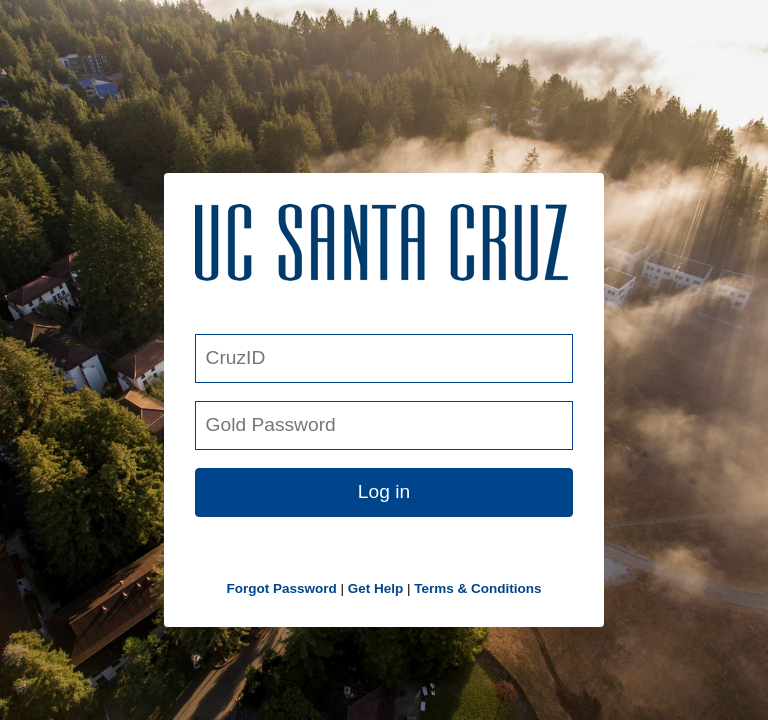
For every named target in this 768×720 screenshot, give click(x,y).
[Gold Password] (384, 425)
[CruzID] (384, 358)
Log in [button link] (384, 491)
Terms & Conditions (477, 588)
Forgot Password (281, 588)
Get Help (376, 588)
